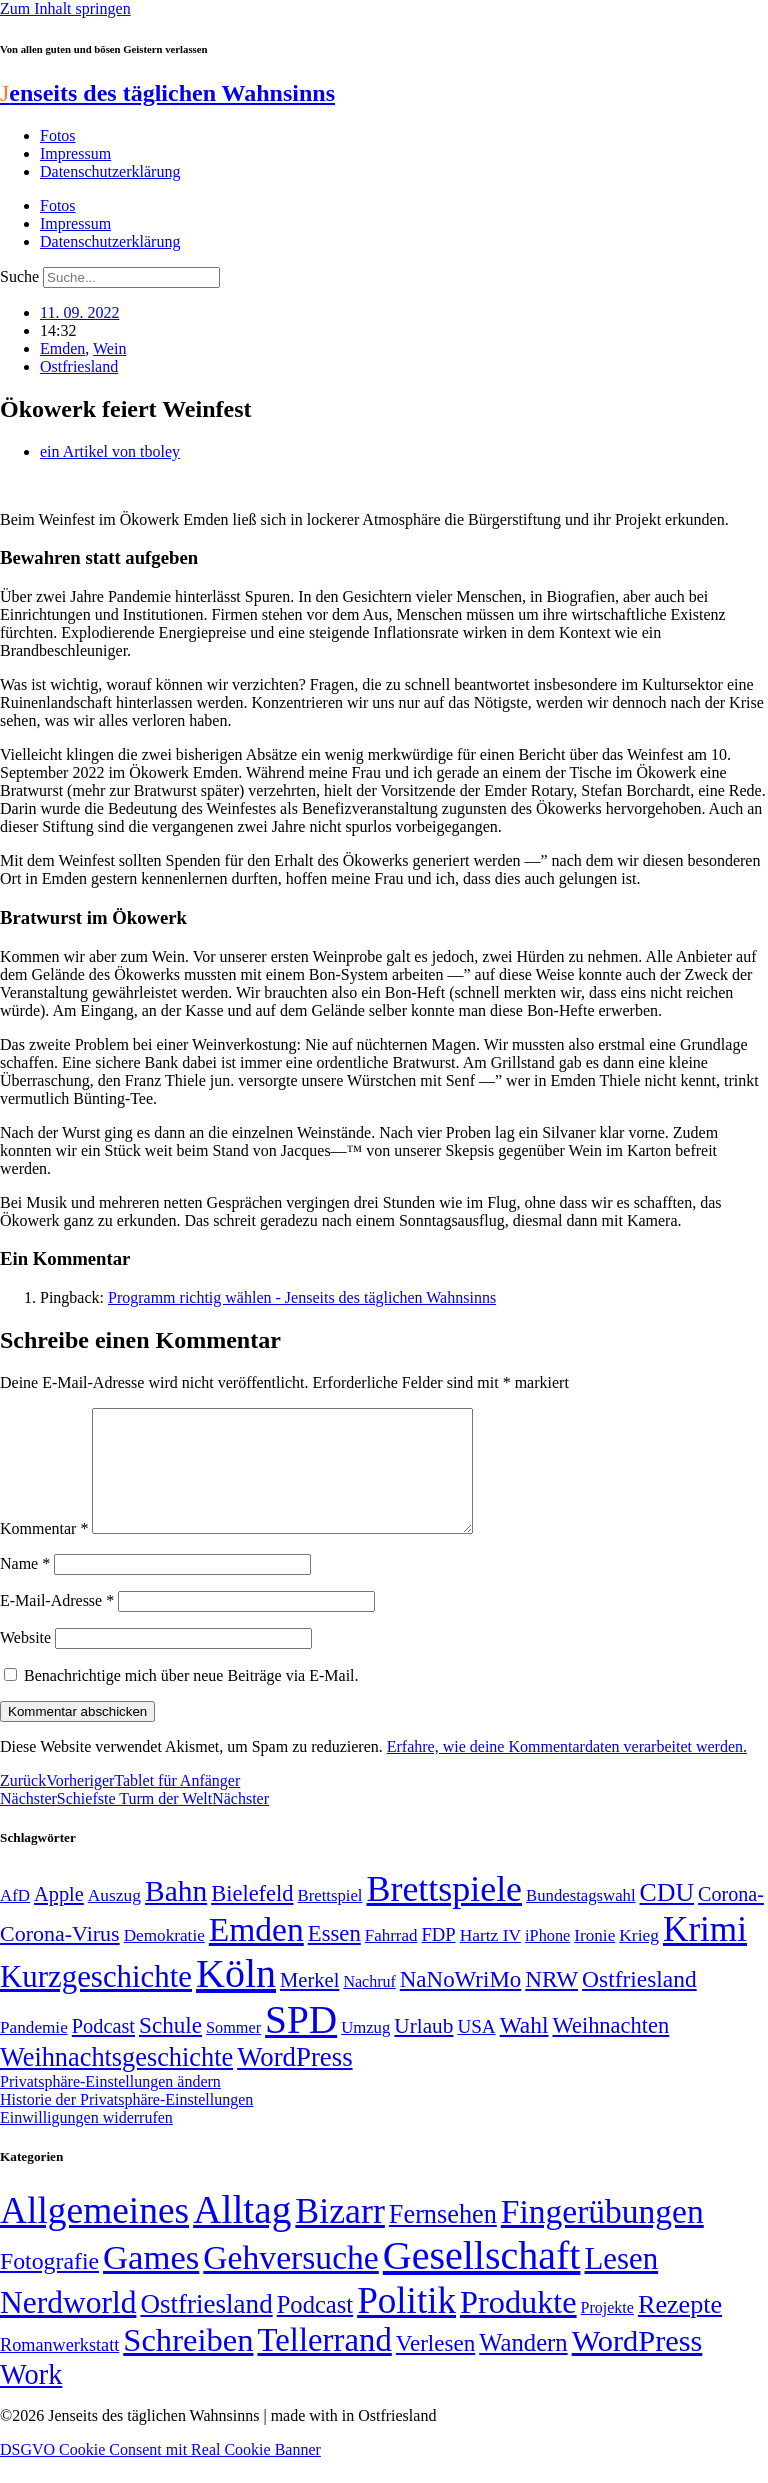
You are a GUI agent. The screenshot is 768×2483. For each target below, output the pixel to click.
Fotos (58, 135)
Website (25, 1661)
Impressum (75, 153)
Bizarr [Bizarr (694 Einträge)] (340, 2235)
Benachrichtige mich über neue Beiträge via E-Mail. (191, 1699)
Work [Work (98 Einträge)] (31, 2398)
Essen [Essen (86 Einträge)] (334, 1957)
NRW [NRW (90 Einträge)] (551, 2003)
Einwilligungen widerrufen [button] (86, 2141)
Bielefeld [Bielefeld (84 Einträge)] (252, 1917)
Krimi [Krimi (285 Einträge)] (705, 1953)
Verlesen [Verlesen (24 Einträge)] (435, 2367)
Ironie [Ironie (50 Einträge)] (594, 1959)
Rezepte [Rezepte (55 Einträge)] (680, 2328)
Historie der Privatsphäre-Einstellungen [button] (126, 2123)
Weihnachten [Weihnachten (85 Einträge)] (611, 2049)
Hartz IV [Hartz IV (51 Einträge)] (490, 1959)
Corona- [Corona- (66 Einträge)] (731, 1918)
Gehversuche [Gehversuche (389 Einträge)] (290, 2281)
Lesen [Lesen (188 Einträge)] (621, 2282)
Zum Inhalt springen (65, 8)
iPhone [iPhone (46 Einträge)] (547, 1960)
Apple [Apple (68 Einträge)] (59, 1918)
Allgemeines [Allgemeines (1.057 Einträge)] (94, 2234)
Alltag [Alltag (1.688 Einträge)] (242, 2233)
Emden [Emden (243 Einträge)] (256, 1953)
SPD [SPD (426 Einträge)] (301, 2043)
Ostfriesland (79, 366)
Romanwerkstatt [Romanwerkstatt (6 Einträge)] (59, 2369)
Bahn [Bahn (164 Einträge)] (176, 1915)
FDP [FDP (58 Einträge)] (438, 1958)
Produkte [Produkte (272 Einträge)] (518, 2326)
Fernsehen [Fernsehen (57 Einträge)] (443, 2238)
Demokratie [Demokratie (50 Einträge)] (164, 1959)
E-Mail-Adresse (57, 1624)
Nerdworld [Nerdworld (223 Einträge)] (68, 2326)
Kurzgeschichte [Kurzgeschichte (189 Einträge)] (96, 2000)
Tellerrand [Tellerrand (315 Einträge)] (324, 2364)
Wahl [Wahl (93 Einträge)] (524, 2049)
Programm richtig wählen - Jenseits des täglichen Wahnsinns (302, 1297)
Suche (19, 276)
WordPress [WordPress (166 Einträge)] (637, 2365)
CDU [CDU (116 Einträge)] (667, 1916)
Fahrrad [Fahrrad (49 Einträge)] (391, 1959)
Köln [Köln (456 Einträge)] (236, 1997)
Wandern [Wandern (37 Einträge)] (523, 2366)
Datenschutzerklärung (110, 171)
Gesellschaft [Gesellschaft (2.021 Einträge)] (482, 2279)
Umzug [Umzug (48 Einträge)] (365, 2051)
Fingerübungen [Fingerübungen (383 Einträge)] (602, 2235)
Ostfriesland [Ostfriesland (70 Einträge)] (206, 2328)
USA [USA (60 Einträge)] (476, 2050)
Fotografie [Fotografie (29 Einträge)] (49, 2285)
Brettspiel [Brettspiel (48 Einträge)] (330, 1919)
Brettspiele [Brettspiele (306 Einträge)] (445, 1913)
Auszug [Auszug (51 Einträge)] (114, 1919)
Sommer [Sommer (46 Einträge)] (233, 2052)
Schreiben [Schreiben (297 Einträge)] (188, 2364)
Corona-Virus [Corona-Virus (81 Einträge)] (60, 1957)
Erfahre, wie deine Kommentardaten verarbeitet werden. (567, 1770)
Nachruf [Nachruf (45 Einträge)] (369, 2005)
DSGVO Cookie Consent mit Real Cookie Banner (160, 2473)
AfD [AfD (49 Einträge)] (15, 1919)
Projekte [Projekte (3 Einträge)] (607, 2331)
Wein (109, 348)
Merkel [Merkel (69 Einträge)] (309, 2004)
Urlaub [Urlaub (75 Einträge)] (423, 2050)
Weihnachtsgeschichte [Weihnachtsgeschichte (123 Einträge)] (116, 2081)
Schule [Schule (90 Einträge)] (170, 2049)
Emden (62, 348)
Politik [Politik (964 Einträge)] (406, 2324)
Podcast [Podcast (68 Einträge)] (103, 2050)
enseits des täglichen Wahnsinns (167, 93)
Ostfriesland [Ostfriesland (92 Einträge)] (639, 2003)
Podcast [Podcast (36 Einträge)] (315, 2328)
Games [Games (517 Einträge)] (151, 2281)
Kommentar (44, 1552)
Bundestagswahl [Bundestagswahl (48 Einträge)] (580, 1919)
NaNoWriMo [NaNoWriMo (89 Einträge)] (460, 2003)
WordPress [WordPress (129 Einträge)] (294, 2081)
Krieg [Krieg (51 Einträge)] (639, 1959)
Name (25, 1587)
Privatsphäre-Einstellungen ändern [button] (110, 2105)
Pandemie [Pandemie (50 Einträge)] (34, 2051)
